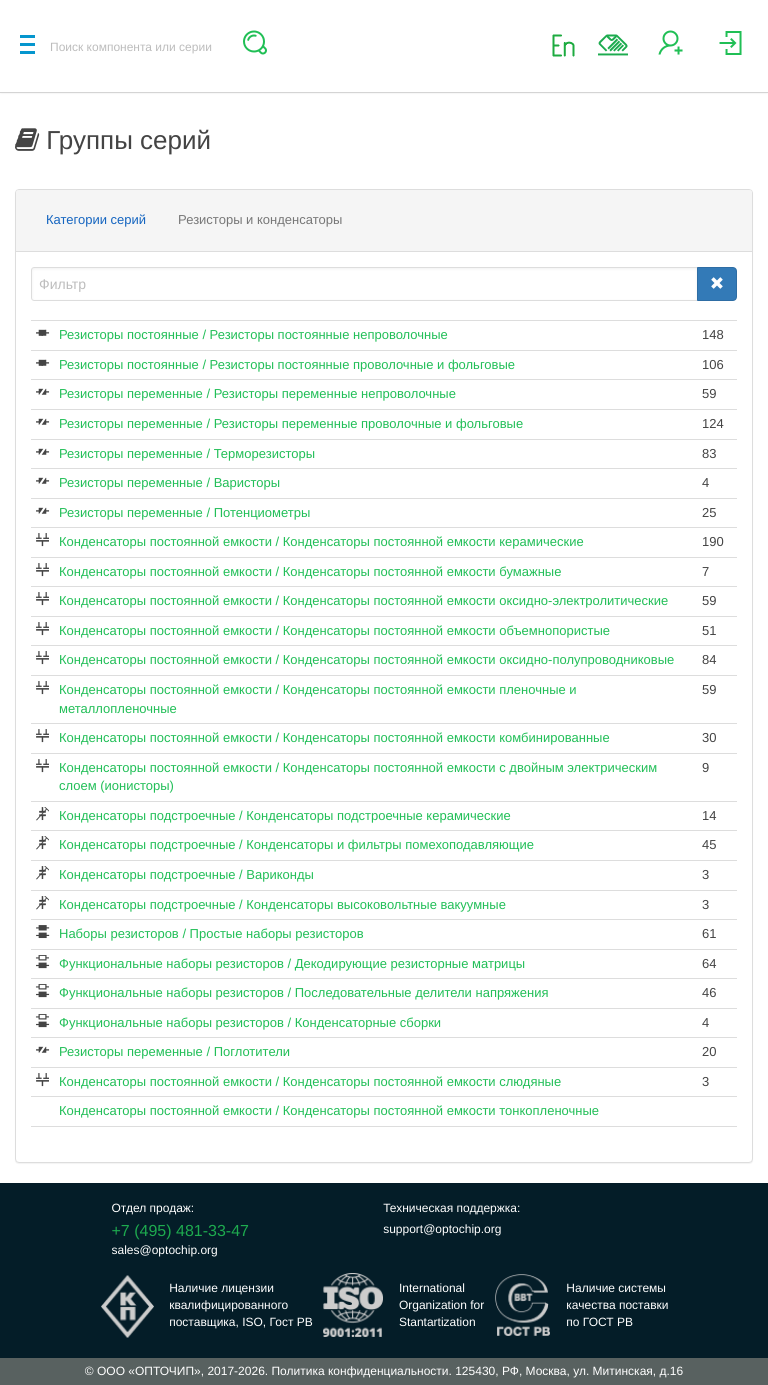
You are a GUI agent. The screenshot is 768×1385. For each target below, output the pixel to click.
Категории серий (96, 219)
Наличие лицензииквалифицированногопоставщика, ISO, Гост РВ (241, 1305)
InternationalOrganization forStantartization (441, 1305)
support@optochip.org (442, 1229)
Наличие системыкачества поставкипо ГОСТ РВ (617, 1305)
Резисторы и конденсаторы (260, 219)
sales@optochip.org (165, 1250)
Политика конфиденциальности (359, 1371)
